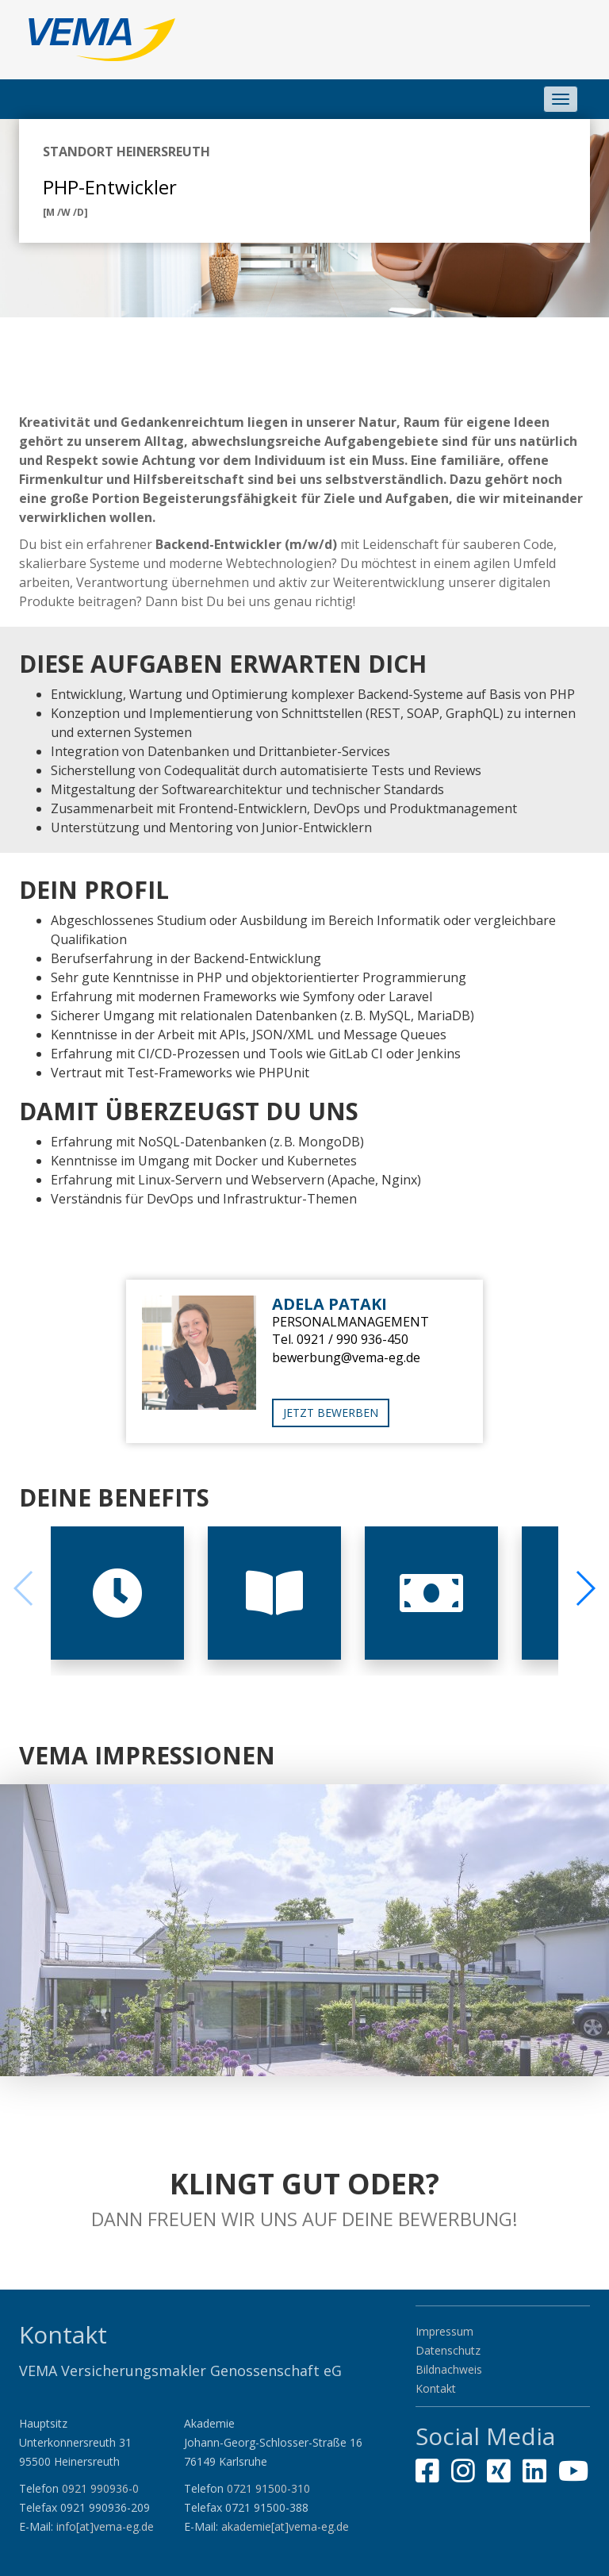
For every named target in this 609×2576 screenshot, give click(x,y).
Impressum (444, 2331)
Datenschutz (448, 2350)
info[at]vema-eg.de (105, 2526)
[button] (585, 1588)
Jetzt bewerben (330, 1412)
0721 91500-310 (268, 2488)
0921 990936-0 (100, 2488)
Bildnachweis (449, 2369)
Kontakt (436, 2388)
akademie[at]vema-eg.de (285, 2526)
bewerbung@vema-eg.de (346, 1357)
